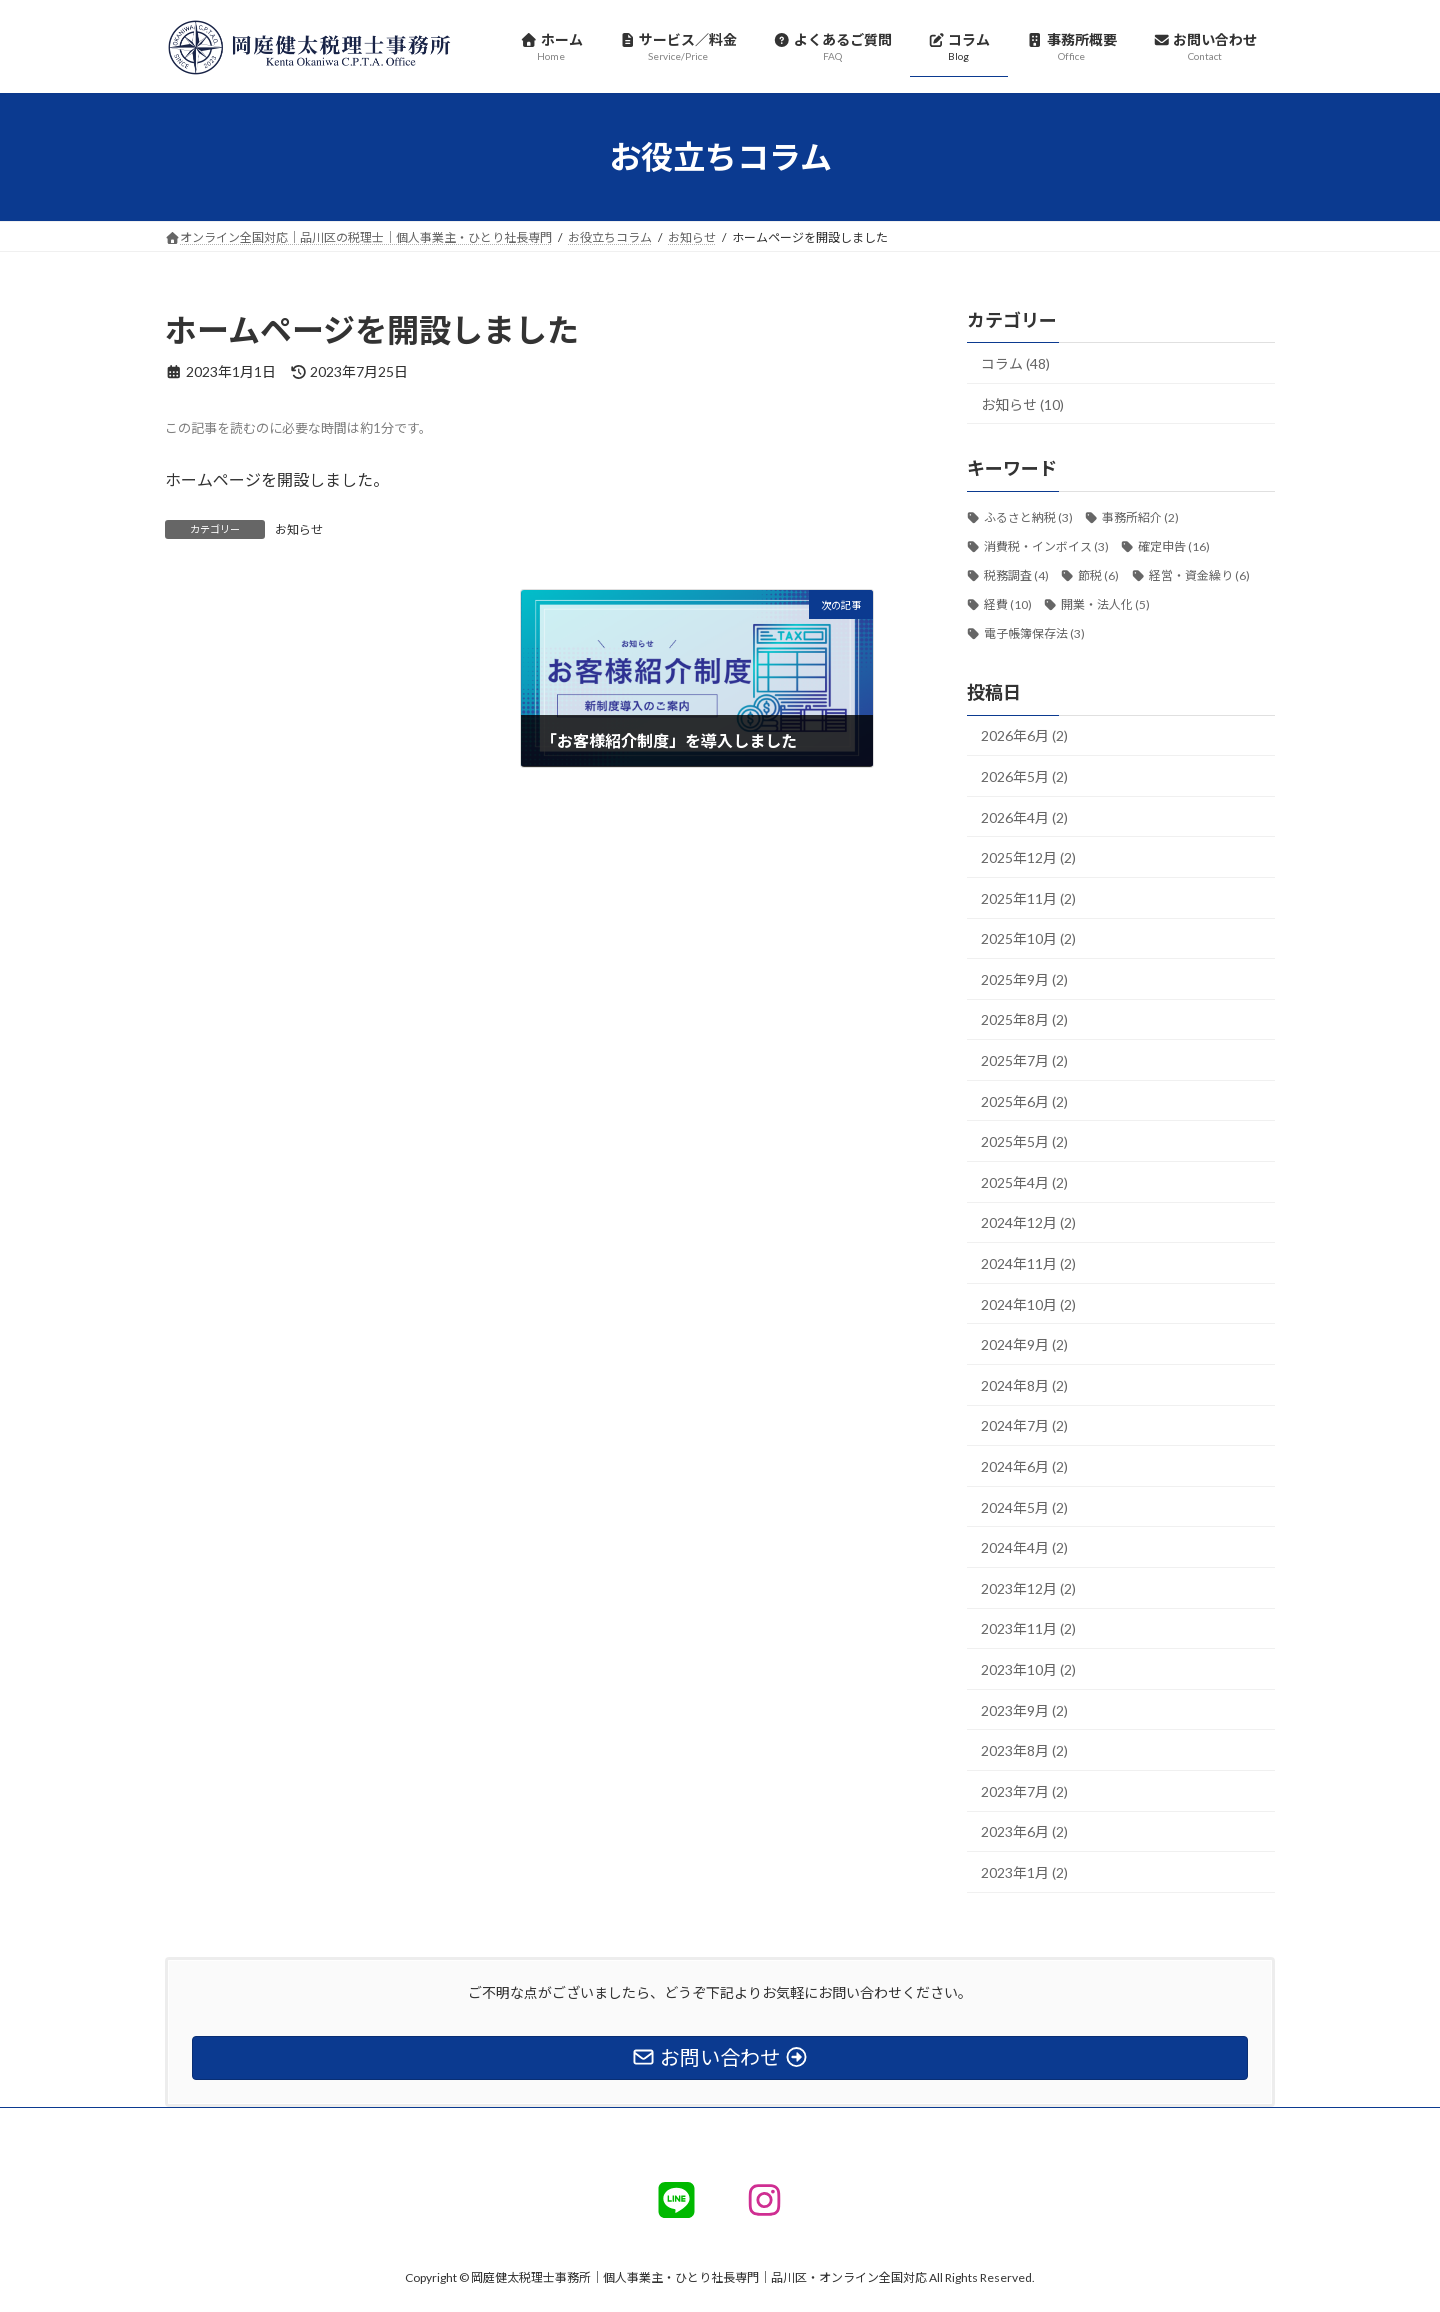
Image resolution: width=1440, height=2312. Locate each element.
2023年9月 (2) (1024, 1710)
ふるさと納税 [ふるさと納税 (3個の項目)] (1028, 518)
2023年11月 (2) (1028, 1629)
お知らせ (299, 529)
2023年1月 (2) (1024, 1872)
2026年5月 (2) (1024, 776)
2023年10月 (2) (1028, 1669)
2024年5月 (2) (1024, 1507)
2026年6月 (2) (1024, 736)
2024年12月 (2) (1028, 1223)
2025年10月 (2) (1028, 939)
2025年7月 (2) (1024, 1060)
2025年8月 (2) (1024, 1020)
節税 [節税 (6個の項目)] (1098, 575)
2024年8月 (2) (1024, 1385)
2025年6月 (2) (1024, 1101)
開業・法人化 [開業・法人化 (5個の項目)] (1105, 604)
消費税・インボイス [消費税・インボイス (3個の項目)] (1046, 546)
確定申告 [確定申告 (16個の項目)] (1174, 546)
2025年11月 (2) (1028, 898)
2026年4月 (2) (1024, 817)
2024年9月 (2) (1024, 1345)
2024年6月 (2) (1024, 1466)
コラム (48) (1015, 363)
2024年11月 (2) (1028, 1263)
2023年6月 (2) (1024, 1832)
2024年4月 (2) (1024, 1547)
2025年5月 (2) (1024, 1142)
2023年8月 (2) (1024, 1750)
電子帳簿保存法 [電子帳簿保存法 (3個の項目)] (1034, 633)
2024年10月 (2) (1028, 1304)
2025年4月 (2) (1024, 1182)
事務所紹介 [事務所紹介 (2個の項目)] (1140, 518)
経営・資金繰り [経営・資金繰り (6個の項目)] (1199, 575)
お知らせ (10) (1022, 404)
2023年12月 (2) (1028, 1588)
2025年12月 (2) (1028, 857)
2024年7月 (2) (1024, 1426)
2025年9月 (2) (1024, 979)
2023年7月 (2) (1024, 1791)
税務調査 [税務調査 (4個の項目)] (1016, 575)
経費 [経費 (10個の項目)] (1008, 604)
